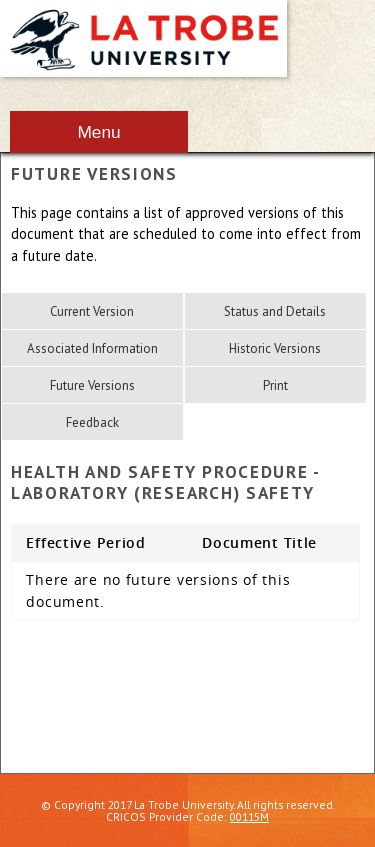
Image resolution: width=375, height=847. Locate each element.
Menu (98, 132)
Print (275, 385)
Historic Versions (275, 348)
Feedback (92, 422)
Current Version (92, 311)
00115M (249, 816)
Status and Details (275, 311)
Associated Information (92, 348)
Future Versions (92, 385)
